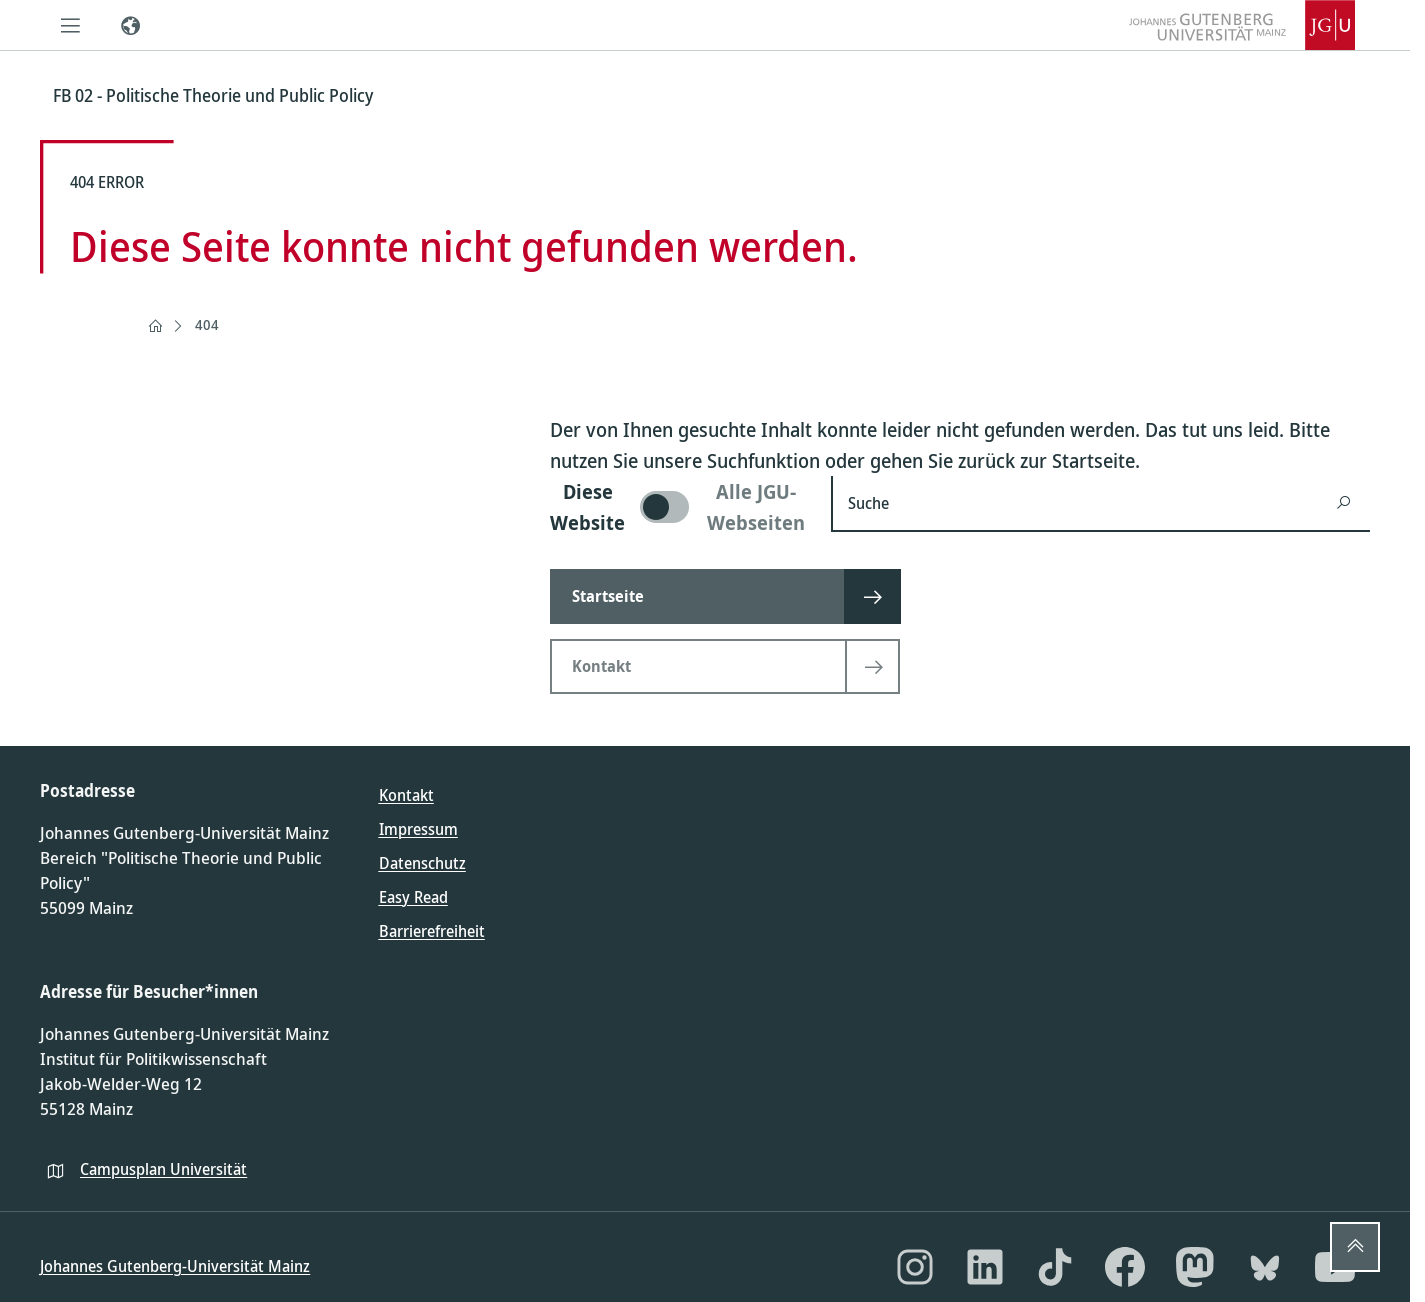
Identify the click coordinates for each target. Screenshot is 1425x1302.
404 (207, 324)
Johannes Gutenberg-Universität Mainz (175, 1266)
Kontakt (406, 795)
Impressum (418, 829)
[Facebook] (1125, 1267)
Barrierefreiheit (432, 931)
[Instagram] (915, 1267)
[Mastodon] (1195, 1267)
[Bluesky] (1265, 1267)
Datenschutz (422, 863)
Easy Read (413, 897)
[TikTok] (1055, 1267)
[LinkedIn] (985, 1267)
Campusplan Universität (163, 1169)
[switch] (678, 507)
